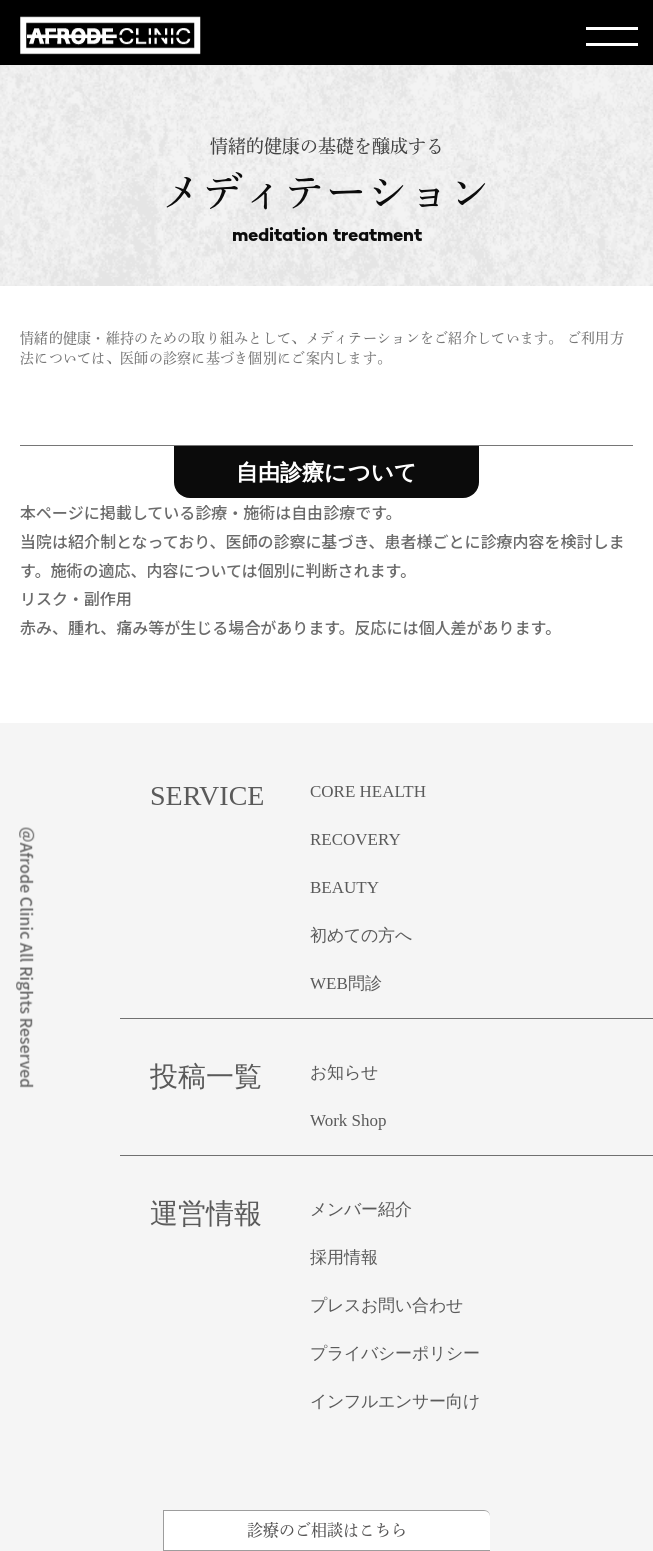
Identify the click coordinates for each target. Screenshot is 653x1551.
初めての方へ (361, 935)
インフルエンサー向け (395, 1401)
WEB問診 (346, 983)
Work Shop (348, 1120)
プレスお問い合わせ (386, 1305)
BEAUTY (344, 887)
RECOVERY (355, 839)
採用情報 (344, 1257)
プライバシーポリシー (395, 1353)
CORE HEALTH (368, 791)
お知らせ (344, 1072)
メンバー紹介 (361, 1209)
